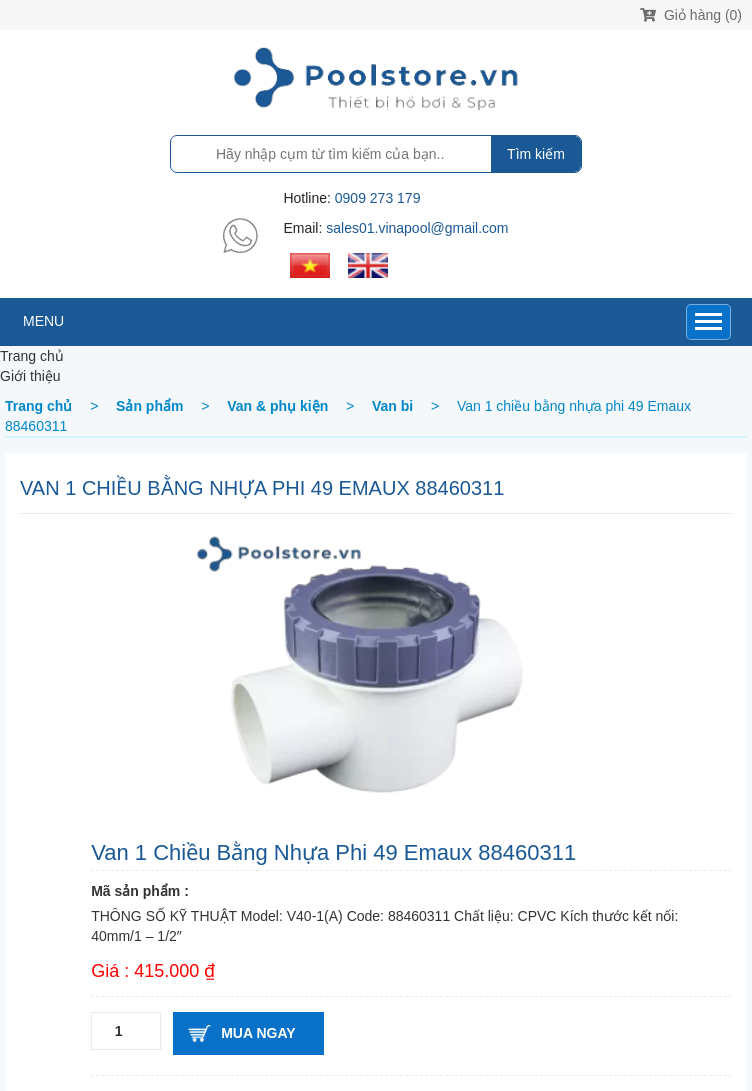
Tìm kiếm (536, 154)
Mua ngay (258, 1033)
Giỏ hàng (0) (691, 15)
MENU (43, 321)
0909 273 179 (378, 198)
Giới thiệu (30, 376)
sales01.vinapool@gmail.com (417, 228)
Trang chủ (32, 356)
